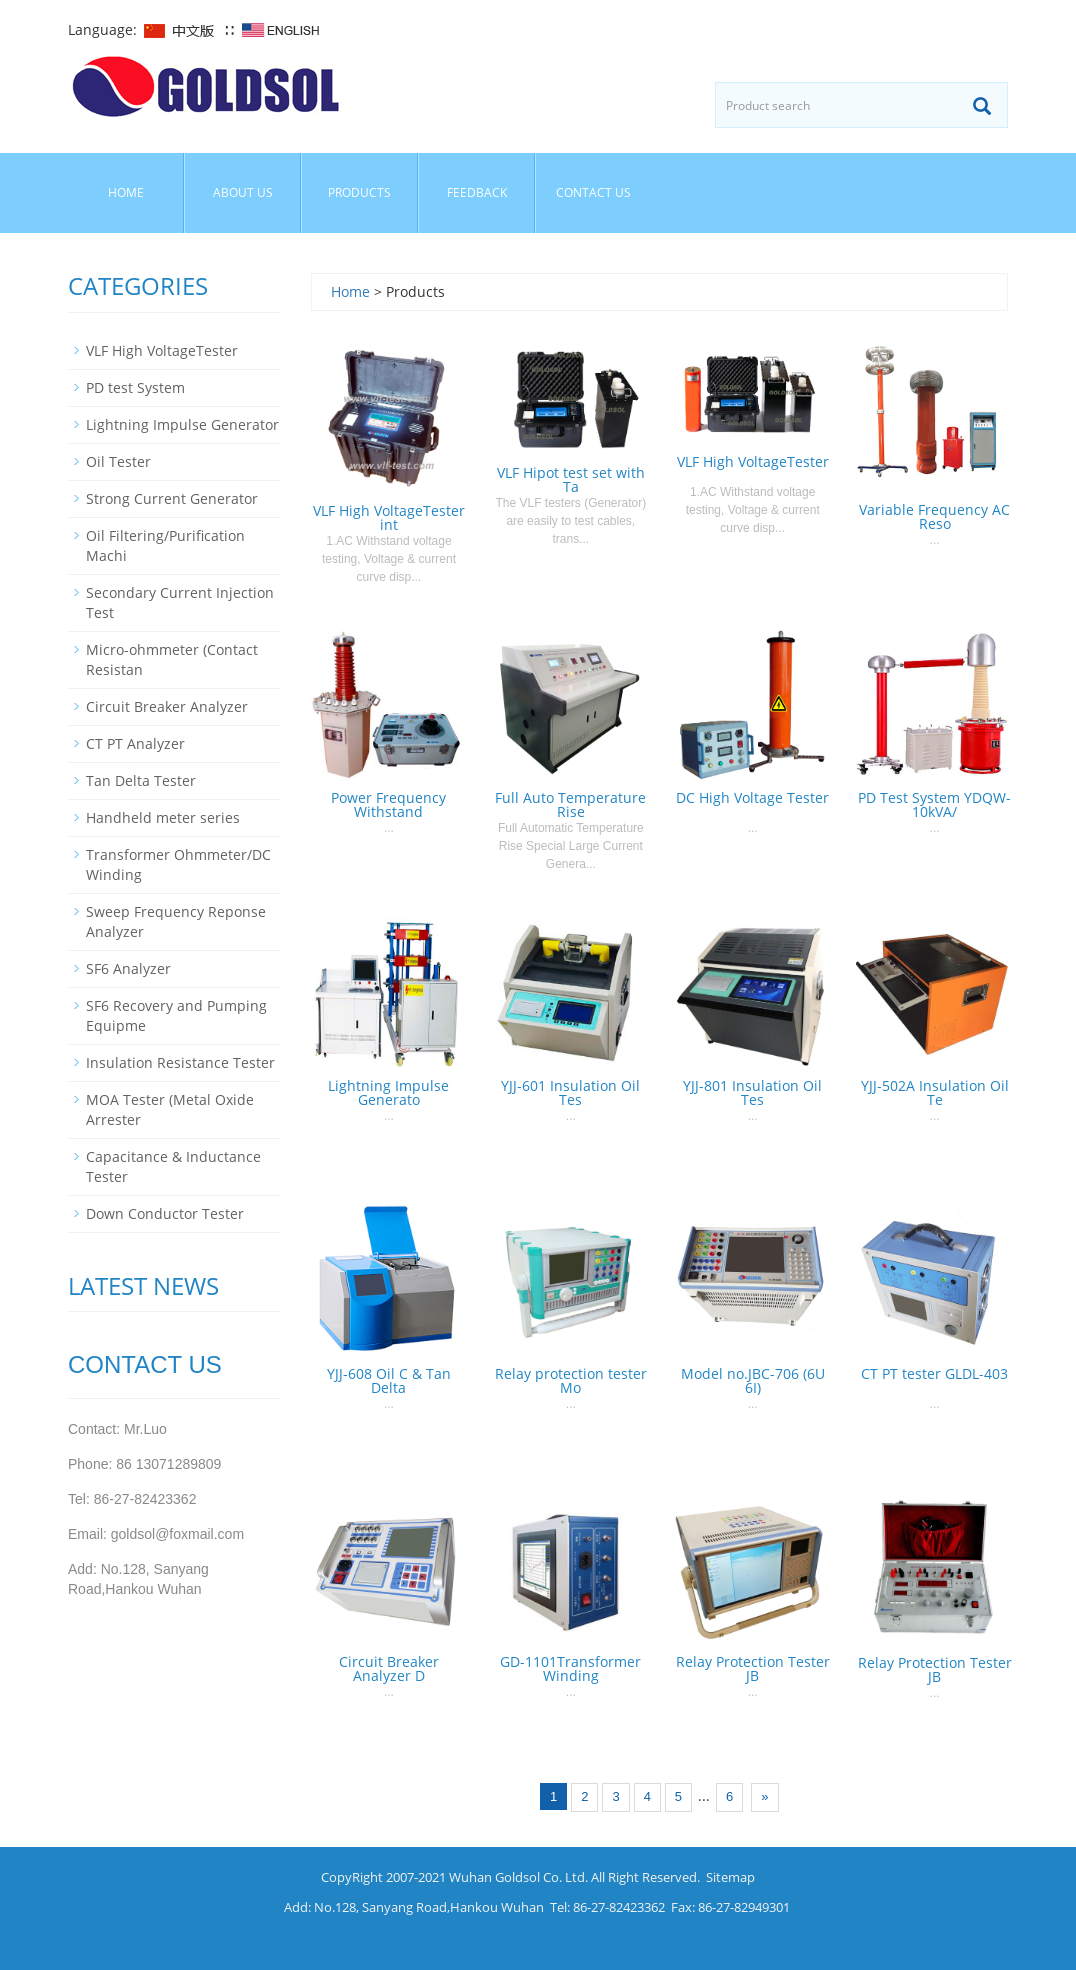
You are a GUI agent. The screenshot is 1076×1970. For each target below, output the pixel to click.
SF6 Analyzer (128, 968)
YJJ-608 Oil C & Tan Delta (389, 1380)
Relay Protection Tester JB (753, 1668)
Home (126, 192)
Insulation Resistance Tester (180, 1062)
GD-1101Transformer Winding (570, 1668)
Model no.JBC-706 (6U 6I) (753, 1380)
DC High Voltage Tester (752, 797)
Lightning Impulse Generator (182, 424)
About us (243, 192)
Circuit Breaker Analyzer (167, 706)
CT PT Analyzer (135, 743)
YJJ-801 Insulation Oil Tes (752, 1092)
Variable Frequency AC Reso (934, 516)
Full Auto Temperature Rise (570, 804)
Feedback (477, 192)
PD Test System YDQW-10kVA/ (934, 804)
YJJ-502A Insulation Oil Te (935, 1092)
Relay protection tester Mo (571, 1380)
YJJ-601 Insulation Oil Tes (570, 1092)
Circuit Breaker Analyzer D (389, 1668)
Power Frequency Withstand (388, 804)
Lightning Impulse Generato (388, 1092)
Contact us (593, 192)
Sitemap (730, 1877)
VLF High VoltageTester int (389, 517)
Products (359, 192)
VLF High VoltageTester (753, 461)
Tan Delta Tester (141, 780)
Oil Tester (118, 461)
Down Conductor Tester (165, 1213)
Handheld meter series (163, 817)
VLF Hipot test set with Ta (571, 479)
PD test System (135, 387)
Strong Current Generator (172, 498)
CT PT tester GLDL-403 (934, 1373)
